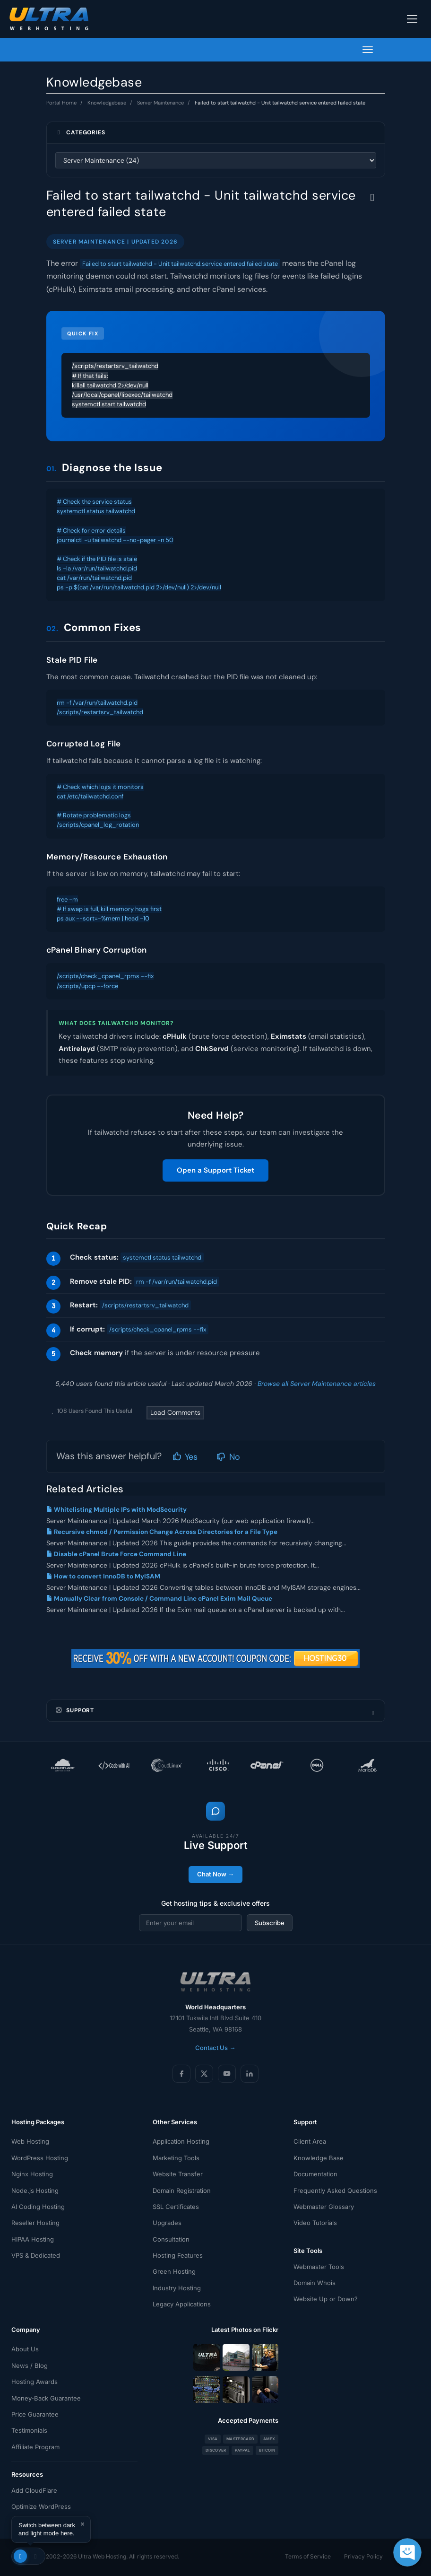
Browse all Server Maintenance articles (317, 1383)
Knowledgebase (106, 102)
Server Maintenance (160, 102)
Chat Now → (215, 1874)
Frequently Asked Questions (335, 2190)
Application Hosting (181, 2141)
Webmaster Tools (318, 2266)
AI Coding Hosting (38, 2206)
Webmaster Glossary (323, 2206)
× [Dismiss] (82, 2524)
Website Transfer (178, 2174)
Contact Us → (215, 2047)
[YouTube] (227, 2074)
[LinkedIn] (250, 2074)
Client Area (309, 2141)
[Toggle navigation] (412, 18)
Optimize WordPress (41, 2506)
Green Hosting (174, 2271)
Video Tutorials (315, 2222)
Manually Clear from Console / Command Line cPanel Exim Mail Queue (159, 1599)
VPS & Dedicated (35, 2255)
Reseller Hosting (35, 2222)
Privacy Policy (363, 2556)
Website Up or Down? (325, 2299)
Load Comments (175, 1412)
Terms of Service (308, 2556)
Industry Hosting (177, 2288)
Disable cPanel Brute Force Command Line (116, 1554)
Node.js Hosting (35, 2190)
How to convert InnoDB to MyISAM (103, 1576)
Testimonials (29, 2430)
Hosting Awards (34, 2381)
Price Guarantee (35, 2414)
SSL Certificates (176, 2206)
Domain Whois (314, 2283)
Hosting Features (178, 2255)
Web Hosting (30, 2141)
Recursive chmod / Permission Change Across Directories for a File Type (161, 1532)
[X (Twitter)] (204, 2074)
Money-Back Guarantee (46, 2398)
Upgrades (167, 2222)
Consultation (171, 2239)
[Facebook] (181, 2074)
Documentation (315, 2174)
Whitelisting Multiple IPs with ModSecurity (116, 1510)
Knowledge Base (318, 2158)
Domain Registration (182, 2190)
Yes (185, 1457)
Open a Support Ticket (215, 1170)
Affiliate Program (35, 2447)
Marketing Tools (176, 2158)
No (228, 1457)
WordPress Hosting (39, 2158)
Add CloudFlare (34, 2490)
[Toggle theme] (28, 2556)
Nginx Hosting (32, 2174)
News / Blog (29, 2365)
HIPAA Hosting (32, 2239)
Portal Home (61, 102)
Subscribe (269, 1923)
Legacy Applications (182, 2304)
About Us (25, 2349)
